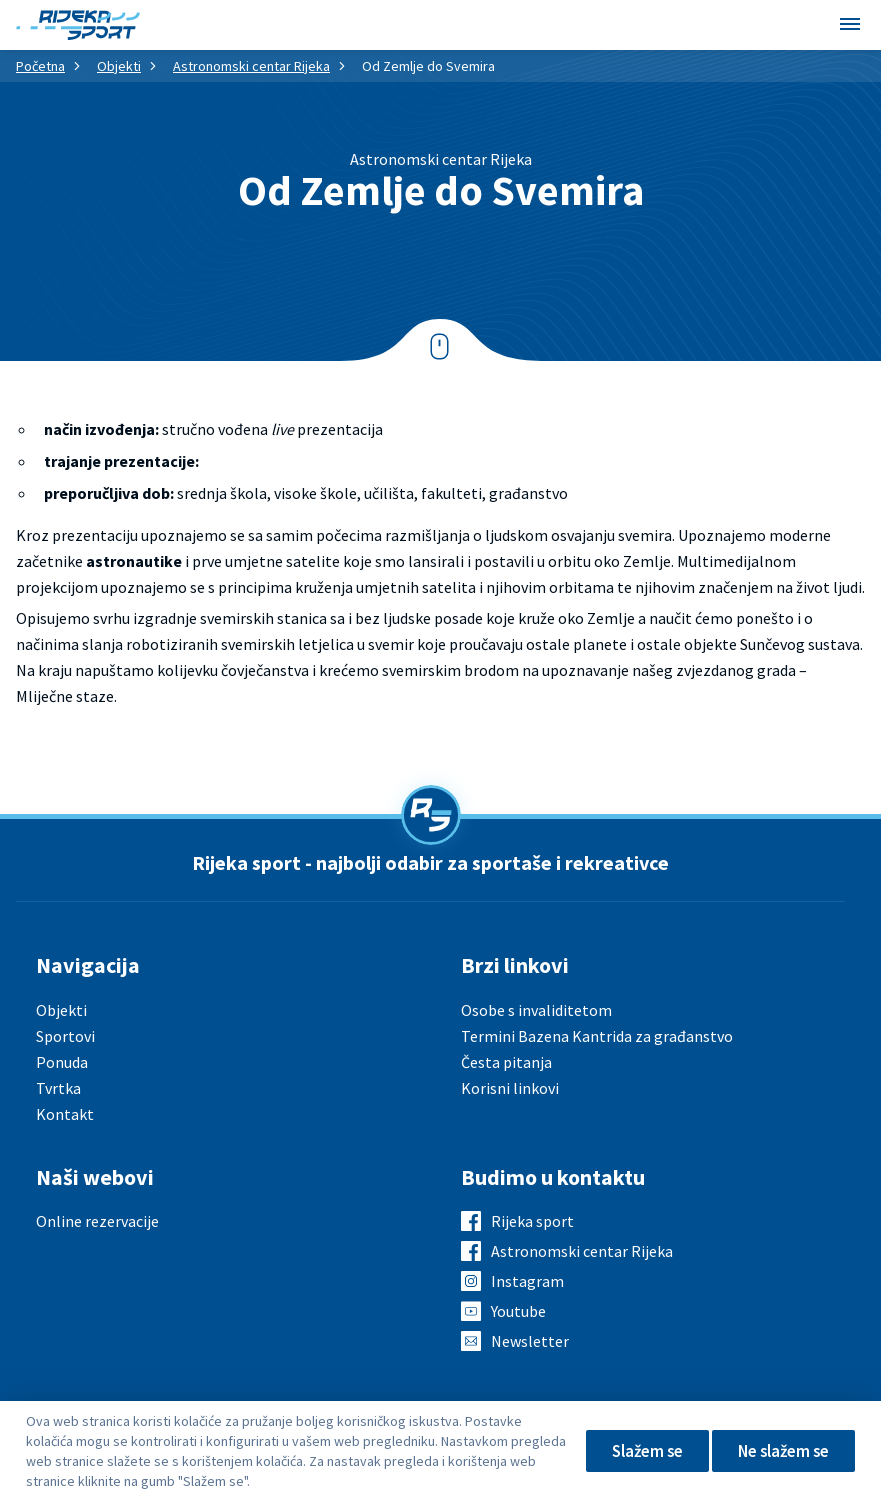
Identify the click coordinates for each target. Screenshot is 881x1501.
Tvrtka (58, 1088)
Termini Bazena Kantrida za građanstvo (597, 1036)
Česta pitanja (506, 1062)
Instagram (527, 1281)
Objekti (119, 66)
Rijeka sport (532, 1221)
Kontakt (65, 1114)
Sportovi (65, 1036)
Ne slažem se (778, 1450)
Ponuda (62, 1062)
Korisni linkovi (510, 1088)
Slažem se (633, 1450)
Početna (40, 66)
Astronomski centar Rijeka (251, 66)
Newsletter (530, 1341)
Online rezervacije (97, 1221)
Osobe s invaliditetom (536, 1010)
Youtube (518, 1311)
